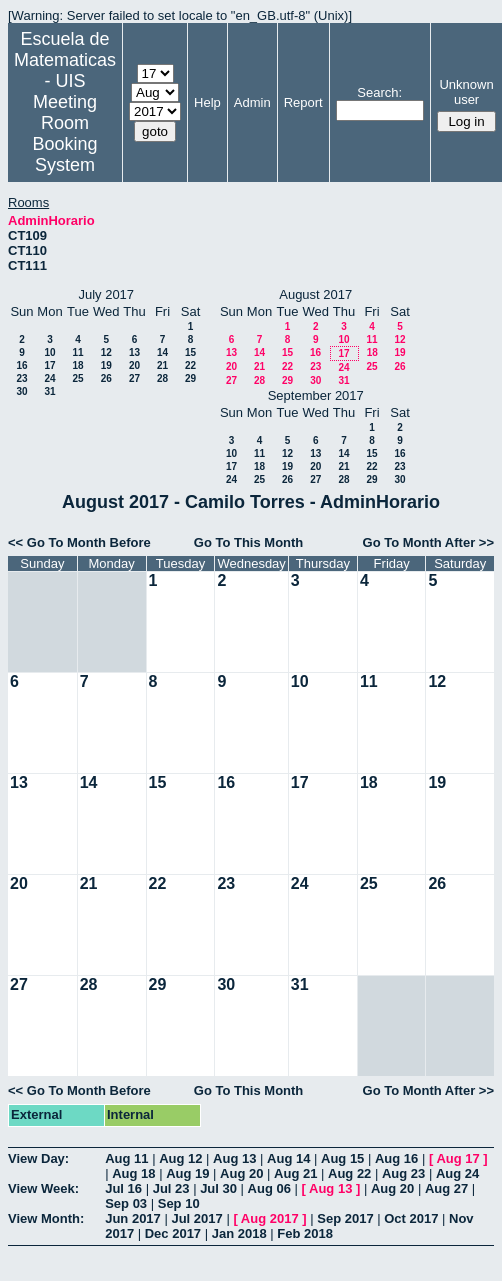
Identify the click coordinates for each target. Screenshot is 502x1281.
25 (77, 378)
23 (21, 378)
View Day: (38, 1158)
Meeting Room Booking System (64, 133)
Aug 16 (396, 1158)
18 (77, 365)
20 (134, 365)
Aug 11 (126, 1158)
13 (134, 352)
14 (162, 352)
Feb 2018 (305, 1233)
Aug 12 (180, 1158)
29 (190, 378)
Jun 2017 (133, 1218)
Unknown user (466, 92)
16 (21, 365)
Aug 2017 (270, 1218)
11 (77, 352)
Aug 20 (241, 1173)
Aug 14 (288, 1158)
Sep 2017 (345, 1218)
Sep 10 (179, 1203)
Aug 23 (403, 1173)
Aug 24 (457, 1173)
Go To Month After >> (428, 542)
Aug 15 (342, 1158)
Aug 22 (349, 1173)
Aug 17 (457, 1158)
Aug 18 (133, 1173)
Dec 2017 (173, 1233)
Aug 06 (269, 1188)
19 (106, 365)
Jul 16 (123, 1188)
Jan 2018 (239, 1233)
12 (106, 352)
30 (21, 391)
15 (190, 352)
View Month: (46, 1218)
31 (49, 391)
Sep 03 (126, 1203)
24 (49, 378)
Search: (379, 92)
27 (134, 378)
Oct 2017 (411, 1218)
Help (207, 102)
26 (106, 378)
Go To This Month (249, 542)
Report (303, 102)
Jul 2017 (196, 1218)
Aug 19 (187, 1173)
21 (162, 365)
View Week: (43, 1188)
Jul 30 (218, 1188)
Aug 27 (446, 1188)
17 (49, 365)
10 (49, 352)
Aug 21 (295, 1173)
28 (162, 378)
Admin (252, 102)
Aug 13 (234, 1158)
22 (190, 365)
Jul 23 (171, 1188)
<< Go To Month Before (79, 542)
